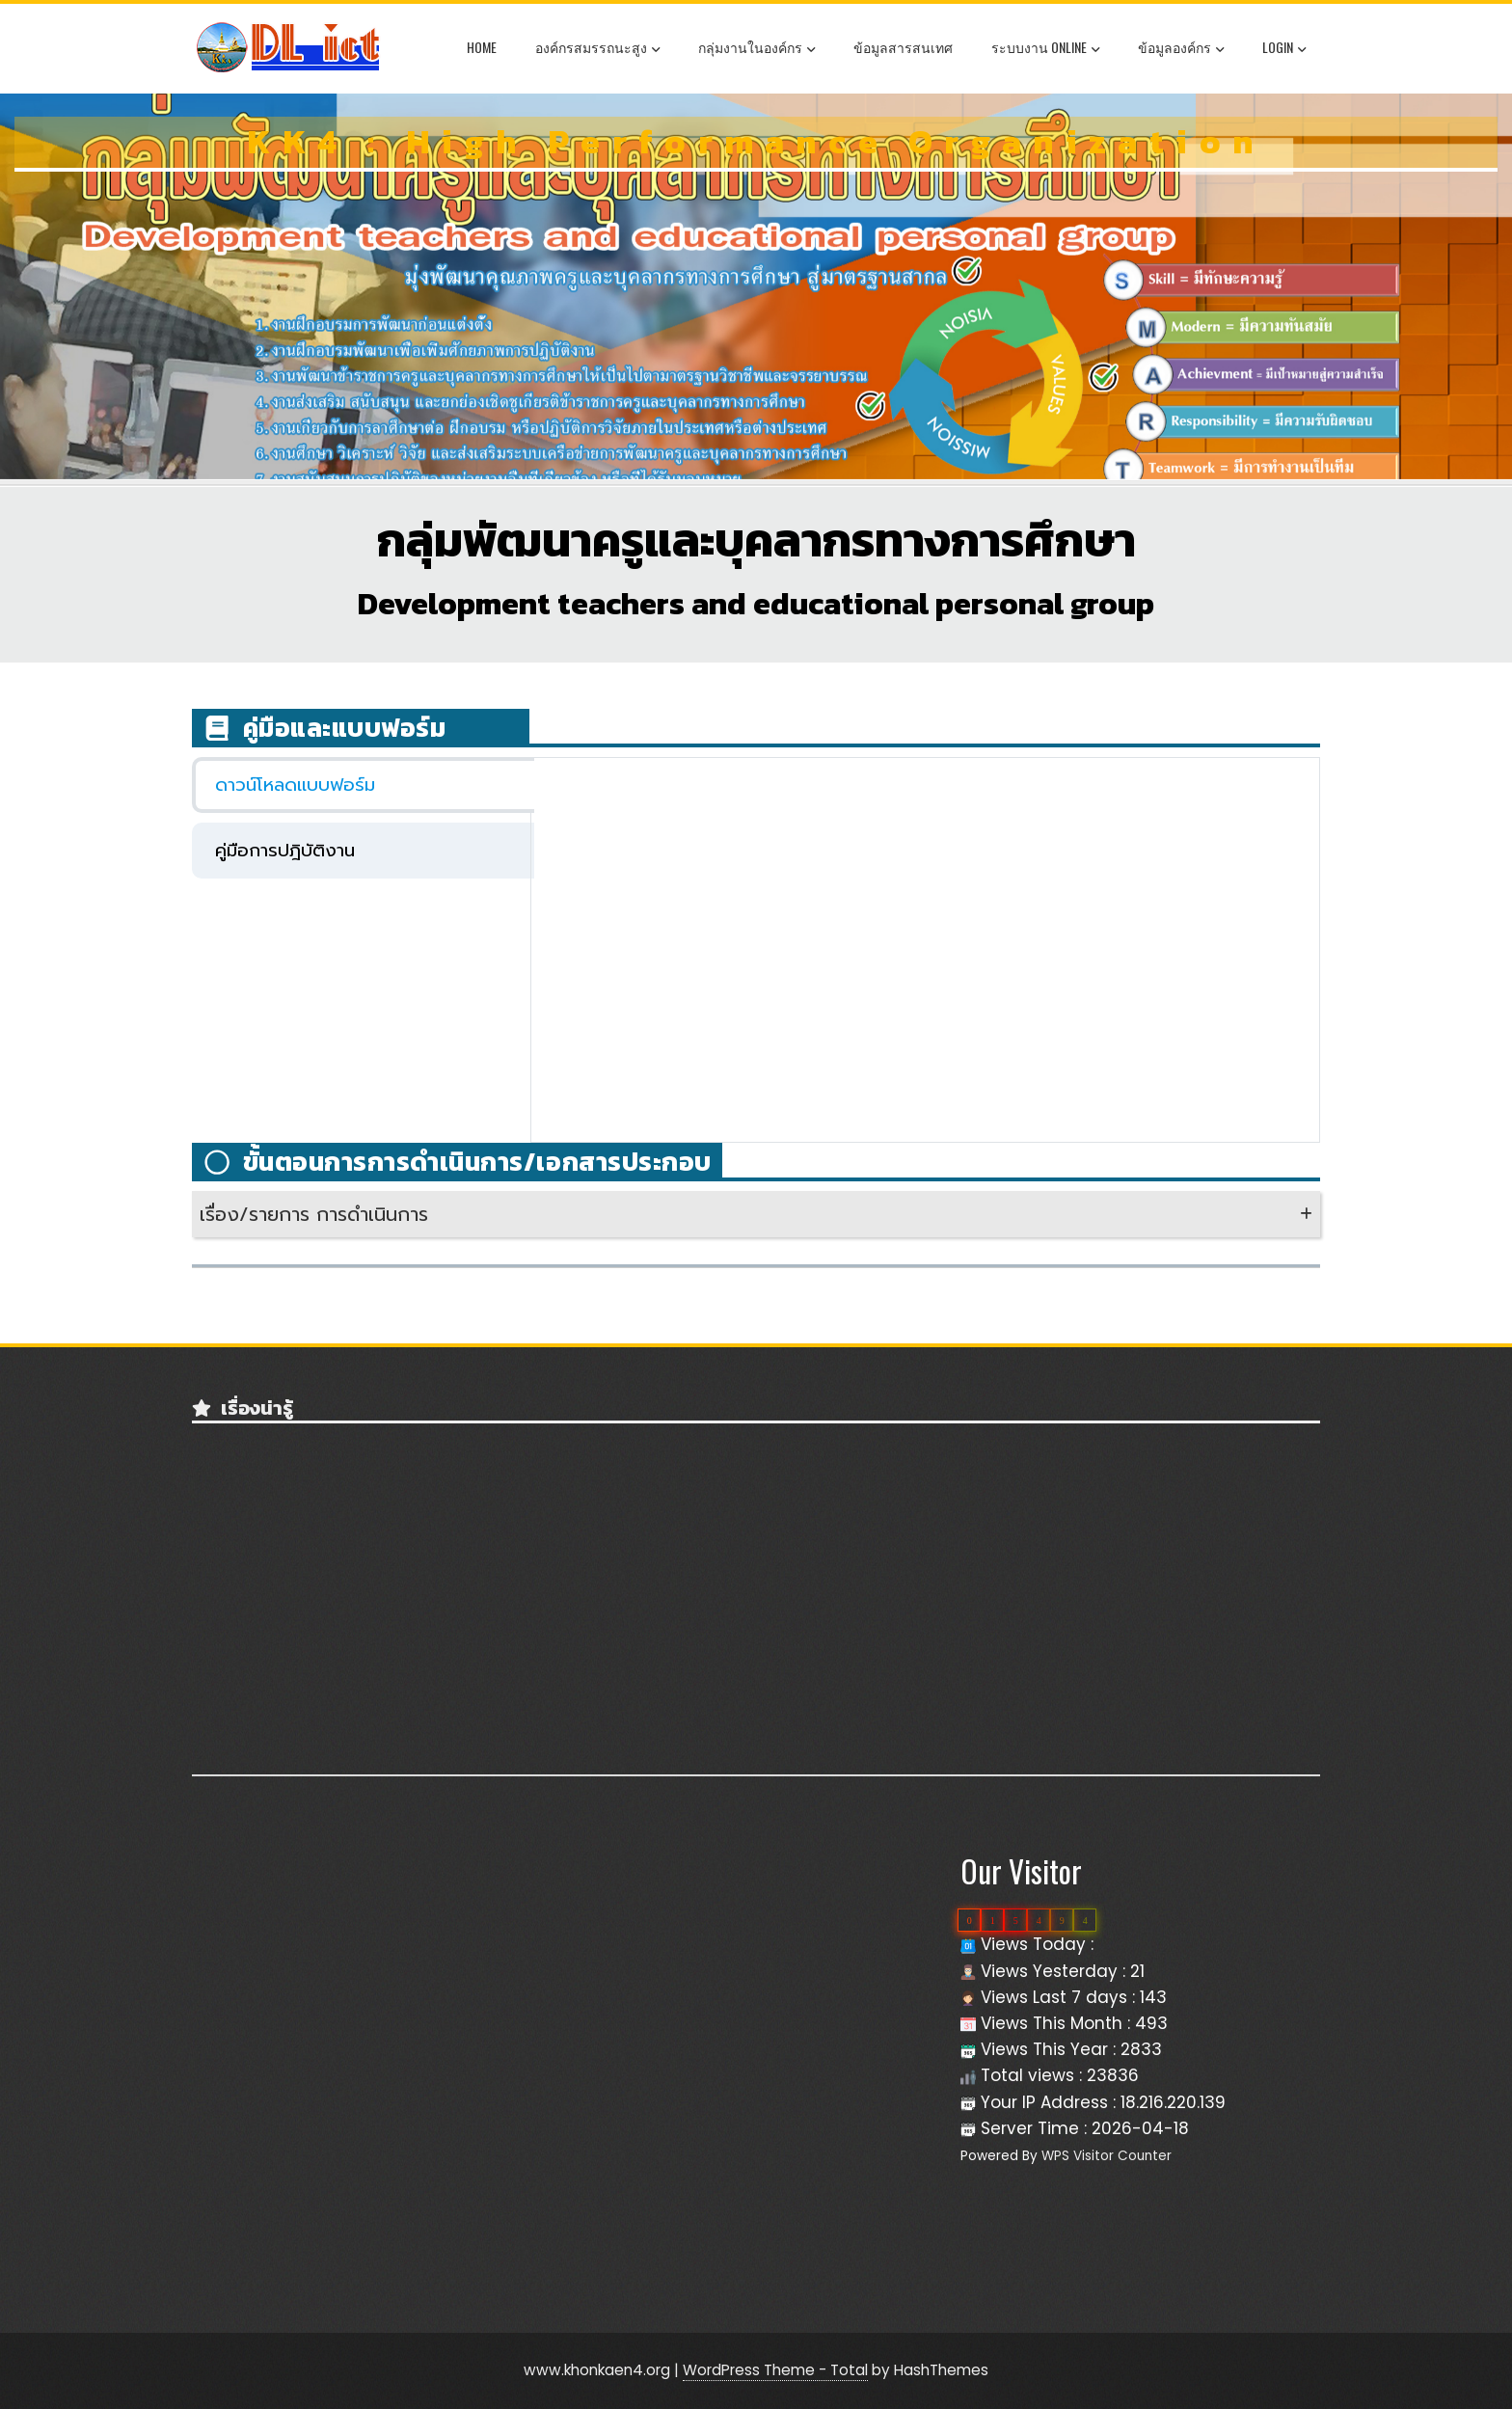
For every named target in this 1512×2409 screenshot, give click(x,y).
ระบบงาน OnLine (1045, 49)
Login (1284, 49)
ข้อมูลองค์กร (1181, 49)
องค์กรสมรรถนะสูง (597, 49)
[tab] (363, 785)
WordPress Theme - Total (775, 2370)
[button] (756, 1214)
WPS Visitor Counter (1106, 2156)
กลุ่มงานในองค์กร (756, 49)
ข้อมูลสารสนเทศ (903, 47)
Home (482, 47)
